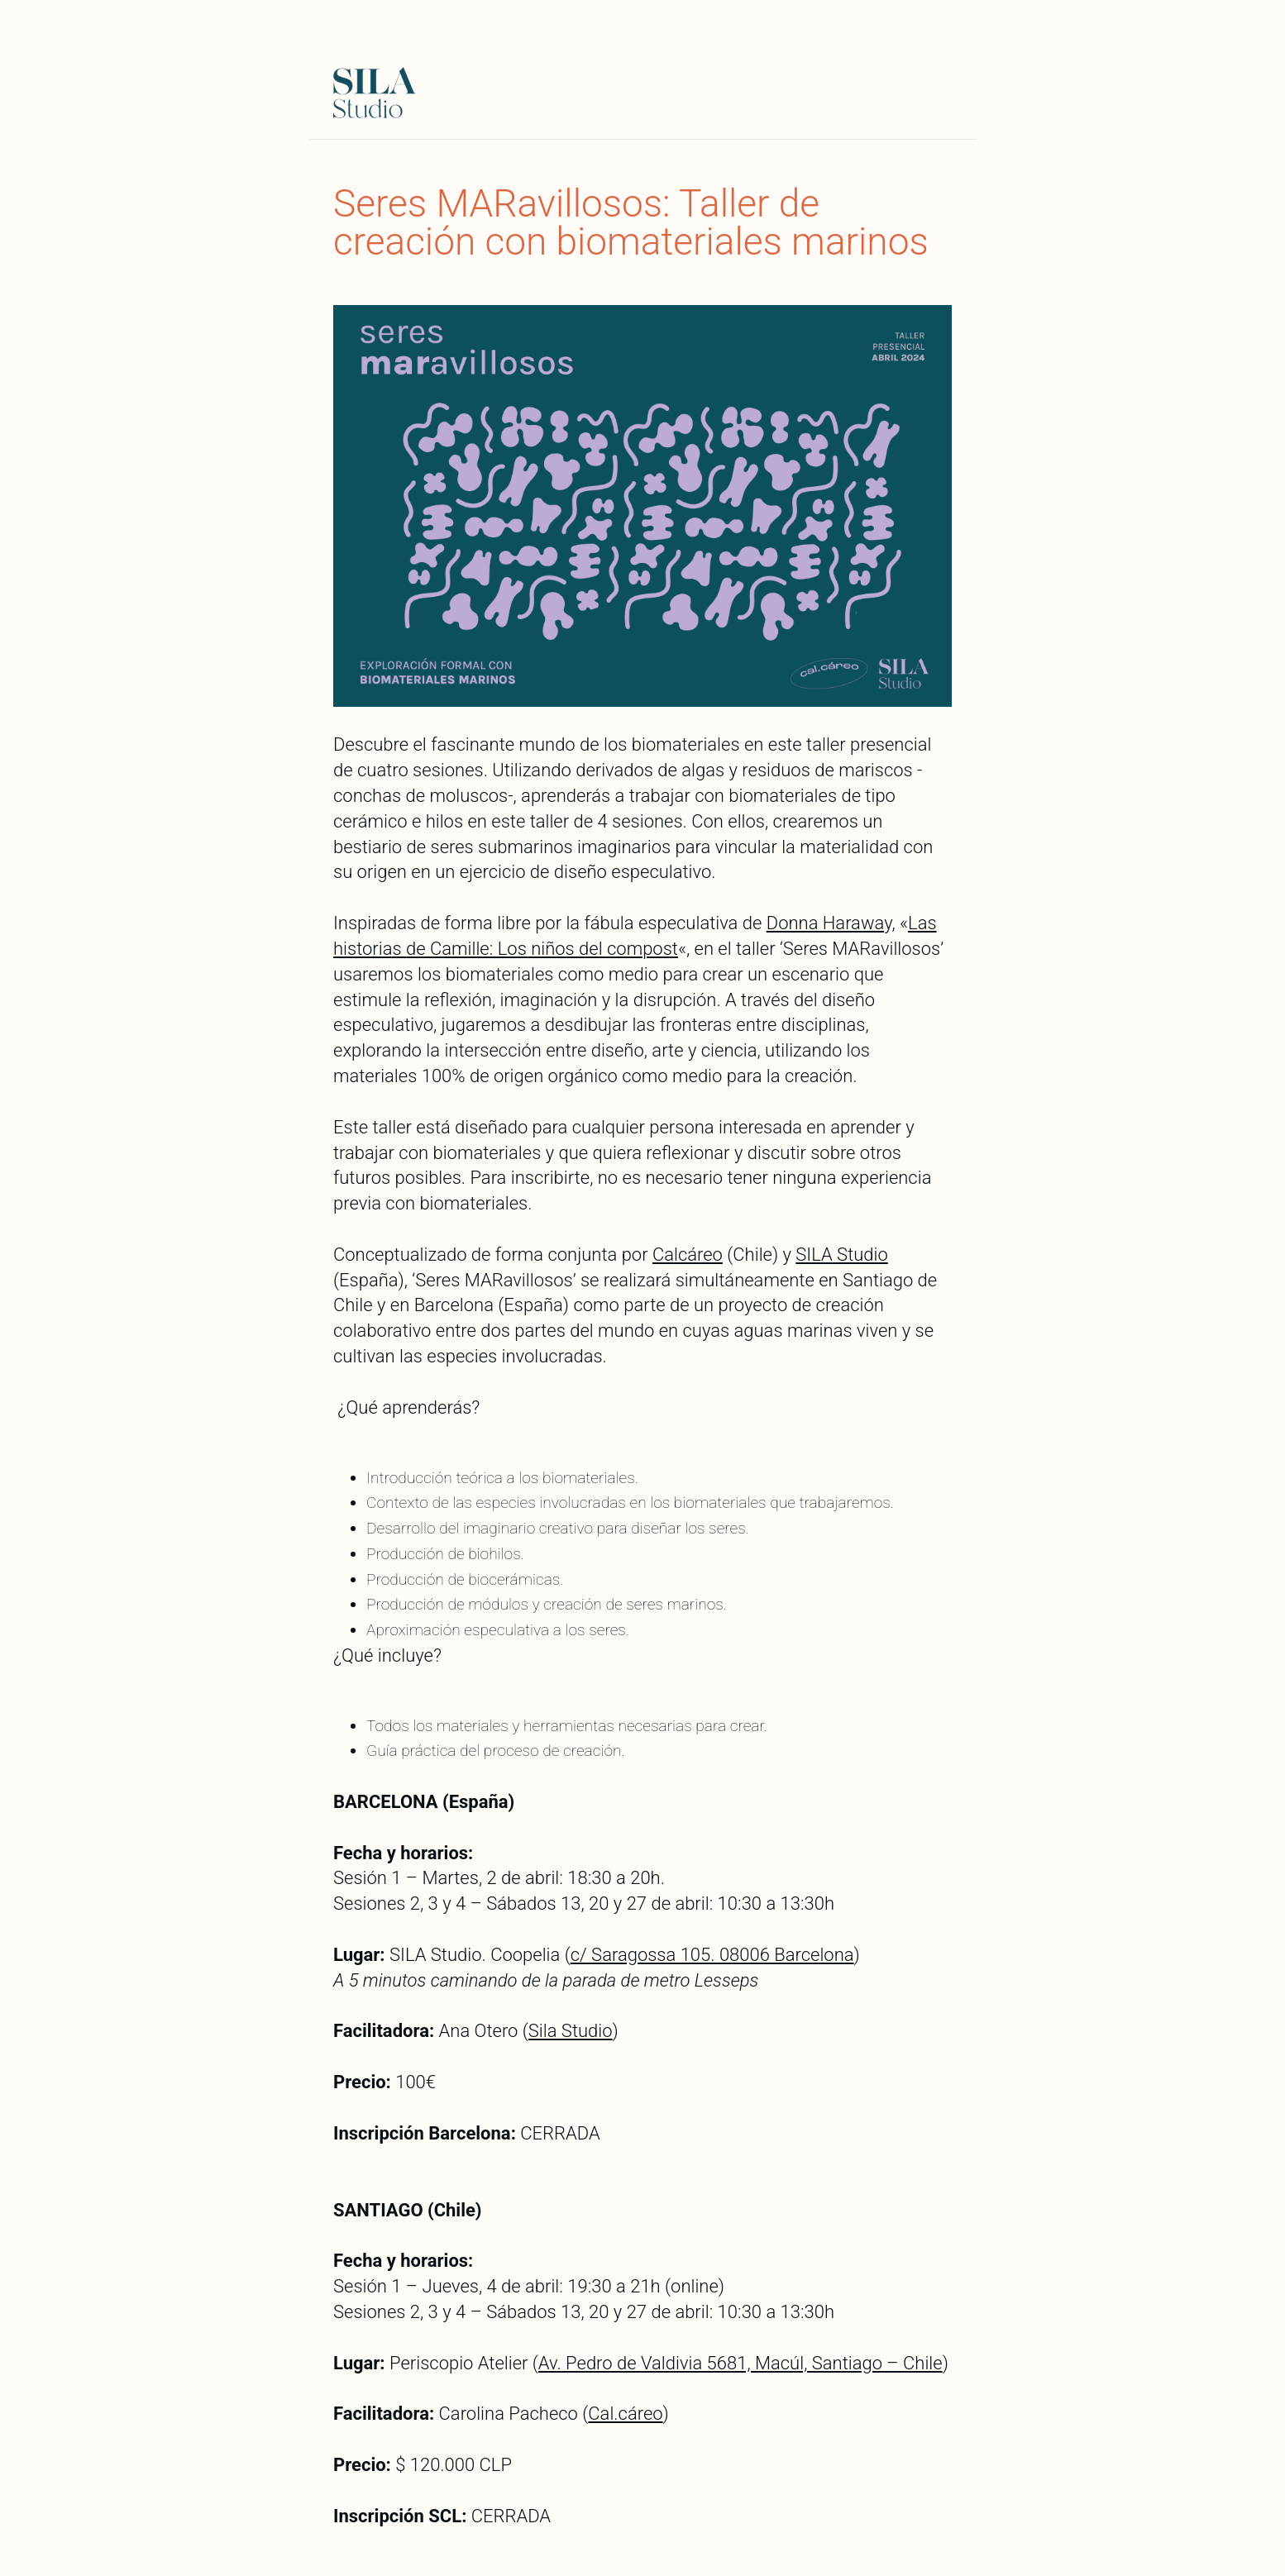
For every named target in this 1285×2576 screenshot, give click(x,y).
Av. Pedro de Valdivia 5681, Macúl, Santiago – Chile (740, 2363)
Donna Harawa (825, 923)
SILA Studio (841, 1254)
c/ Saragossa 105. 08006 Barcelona (712, 1954)
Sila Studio (570, 2030)
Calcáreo (687, 1254)
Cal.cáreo (625, 2413)
